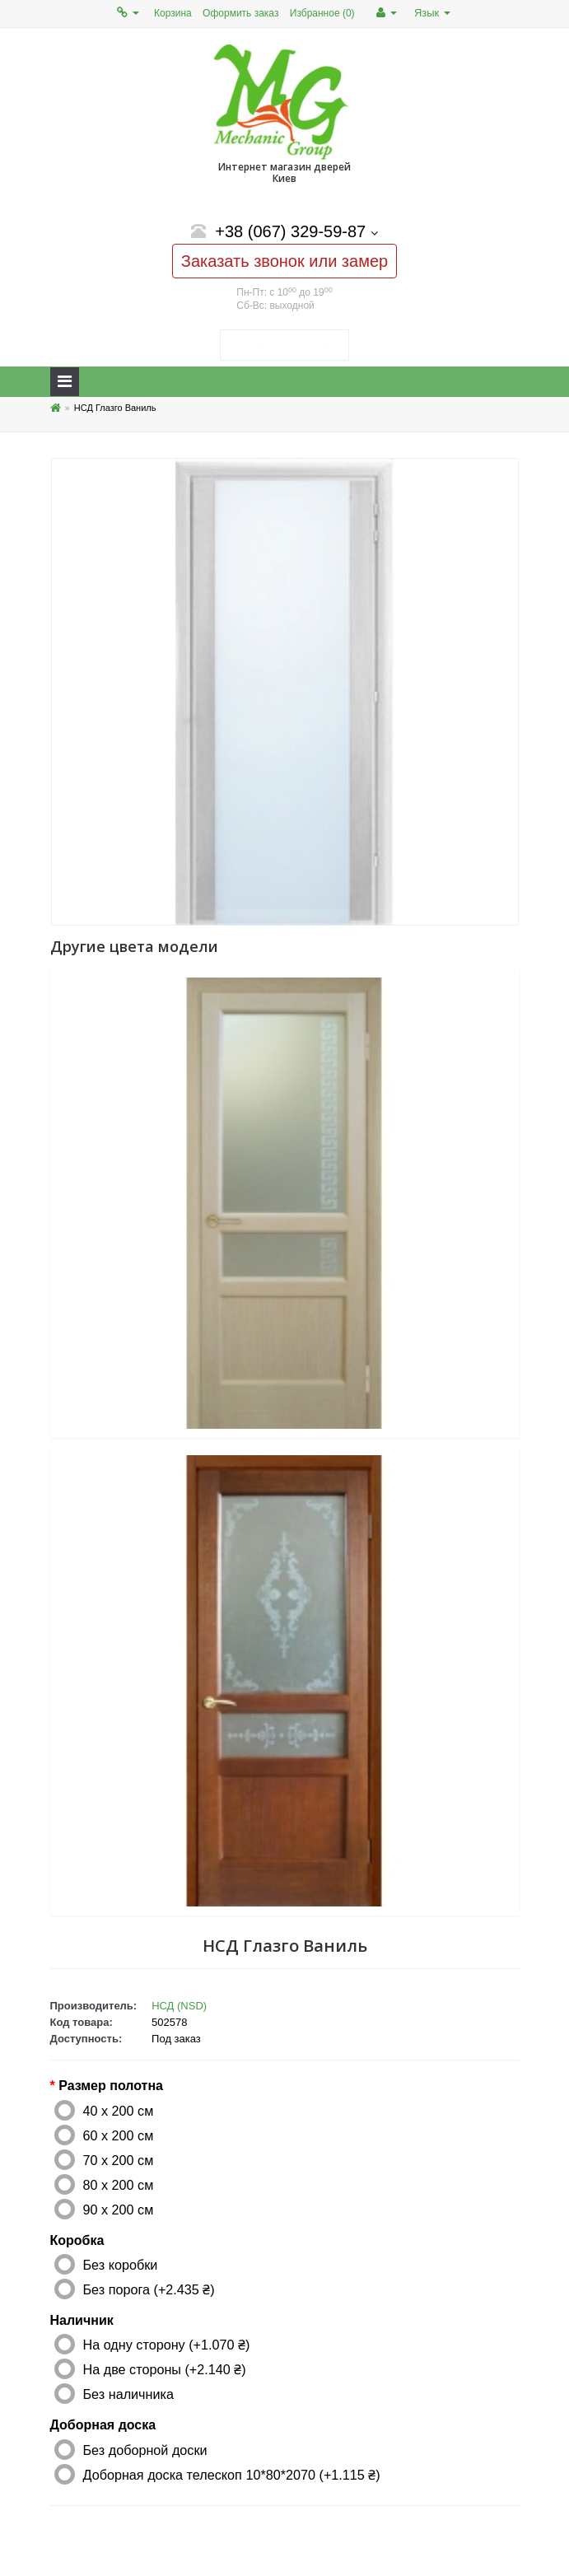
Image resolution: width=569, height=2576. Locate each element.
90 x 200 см (118, 2209)
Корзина (173, 13)
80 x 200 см (118, 2184)
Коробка (77, 2240)
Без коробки (120, 2264)
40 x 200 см (118, 2110)
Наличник (82, 2320)
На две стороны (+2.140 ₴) (164, 2369)
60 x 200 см (118, 2135)
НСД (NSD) (179, 2006)
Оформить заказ (240, 13)
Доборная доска (103, 2425)
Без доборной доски (145, 2450)
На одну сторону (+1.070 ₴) (166, 2344)
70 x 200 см (118, 2160)
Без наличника (128, 2394)
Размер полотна (110, 2086)
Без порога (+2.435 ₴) (149, 2289)
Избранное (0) (322, 13)
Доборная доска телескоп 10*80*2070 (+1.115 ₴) (231, 2474)
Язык (432, 13)
